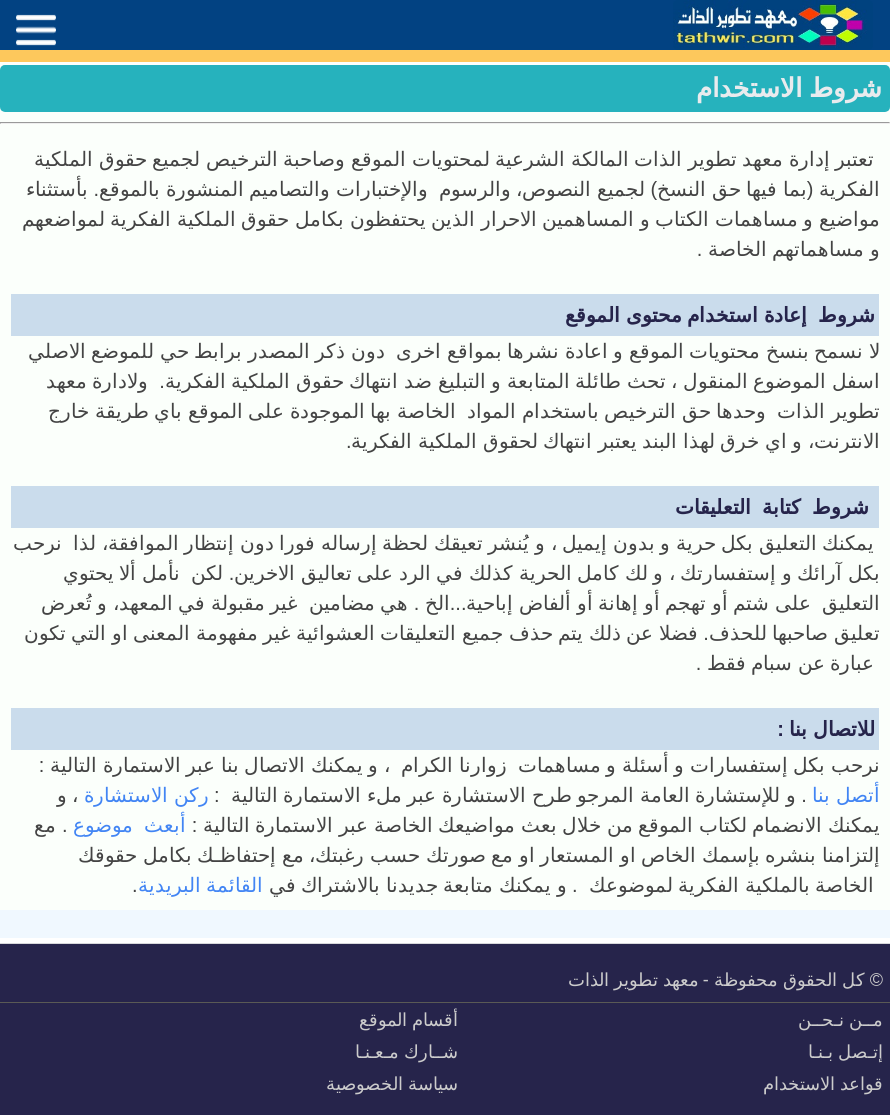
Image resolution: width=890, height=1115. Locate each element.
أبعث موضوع (132, 825)
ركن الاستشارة (143, 795)
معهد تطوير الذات (633, 980)
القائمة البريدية (201, 885)
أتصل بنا (843, 795)
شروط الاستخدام (789, 88)
